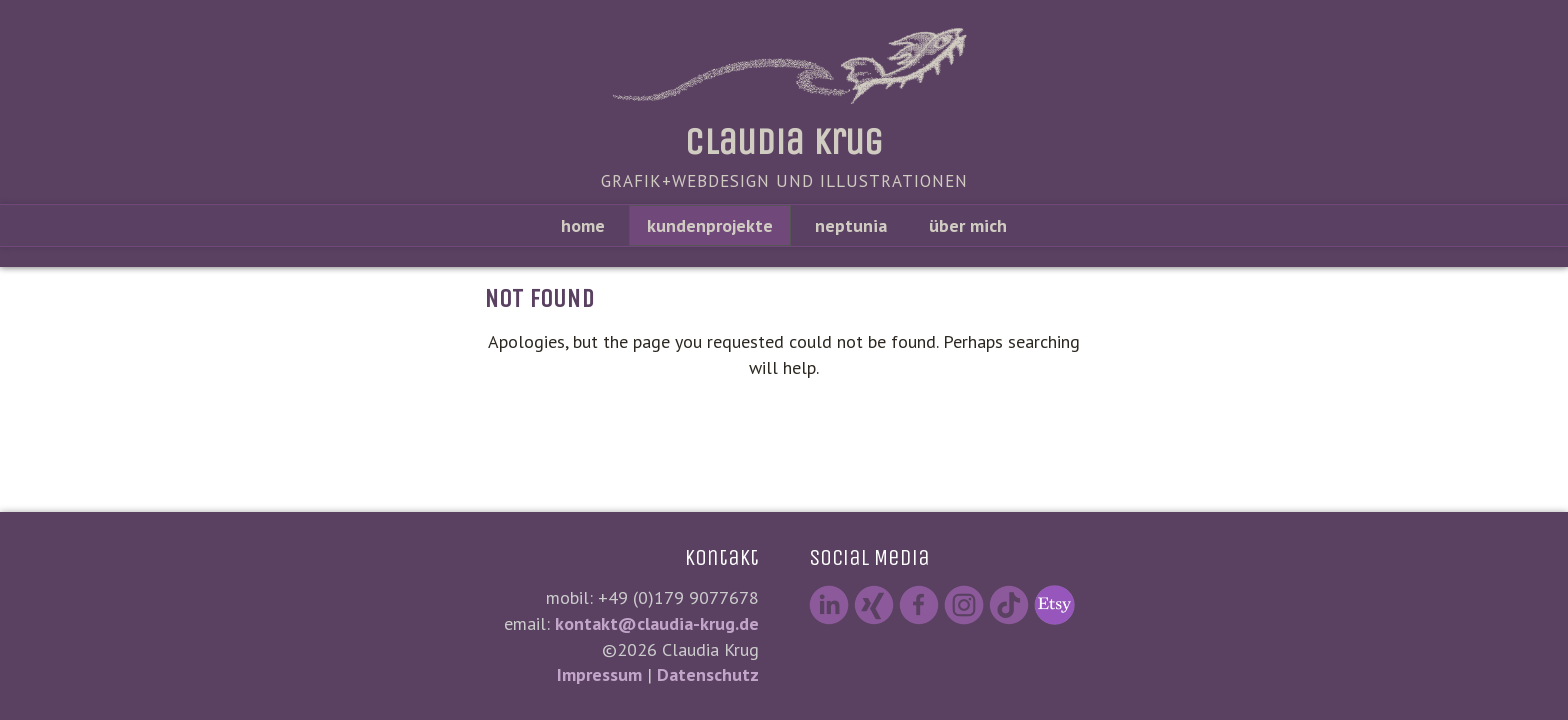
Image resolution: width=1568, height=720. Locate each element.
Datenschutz (708, 674)
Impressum (599, 674)
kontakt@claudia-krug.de (657, 623)
